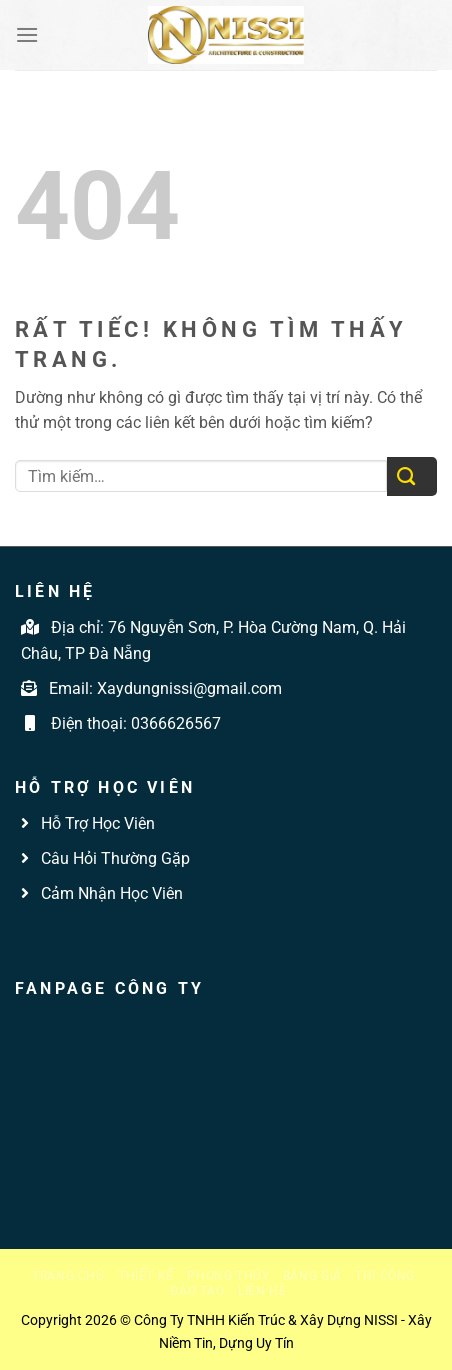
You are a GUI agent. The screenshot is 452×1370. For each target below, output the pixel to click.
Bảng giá (312, 1276)
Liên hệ (262, 1291)
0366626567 (176, 723)
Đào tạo (197, 1291)
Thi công (385, 1276)
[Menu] (27, 34)
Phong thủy (228, 1276)
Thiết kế (146, 1276)
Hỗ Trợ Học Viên (98, 823)
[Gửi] (412, 476)
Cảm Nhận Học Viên (110, 893)
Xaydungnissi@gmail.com (189, 688)
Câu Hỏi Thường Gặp (113, 858)
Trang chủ (68, 1276)
